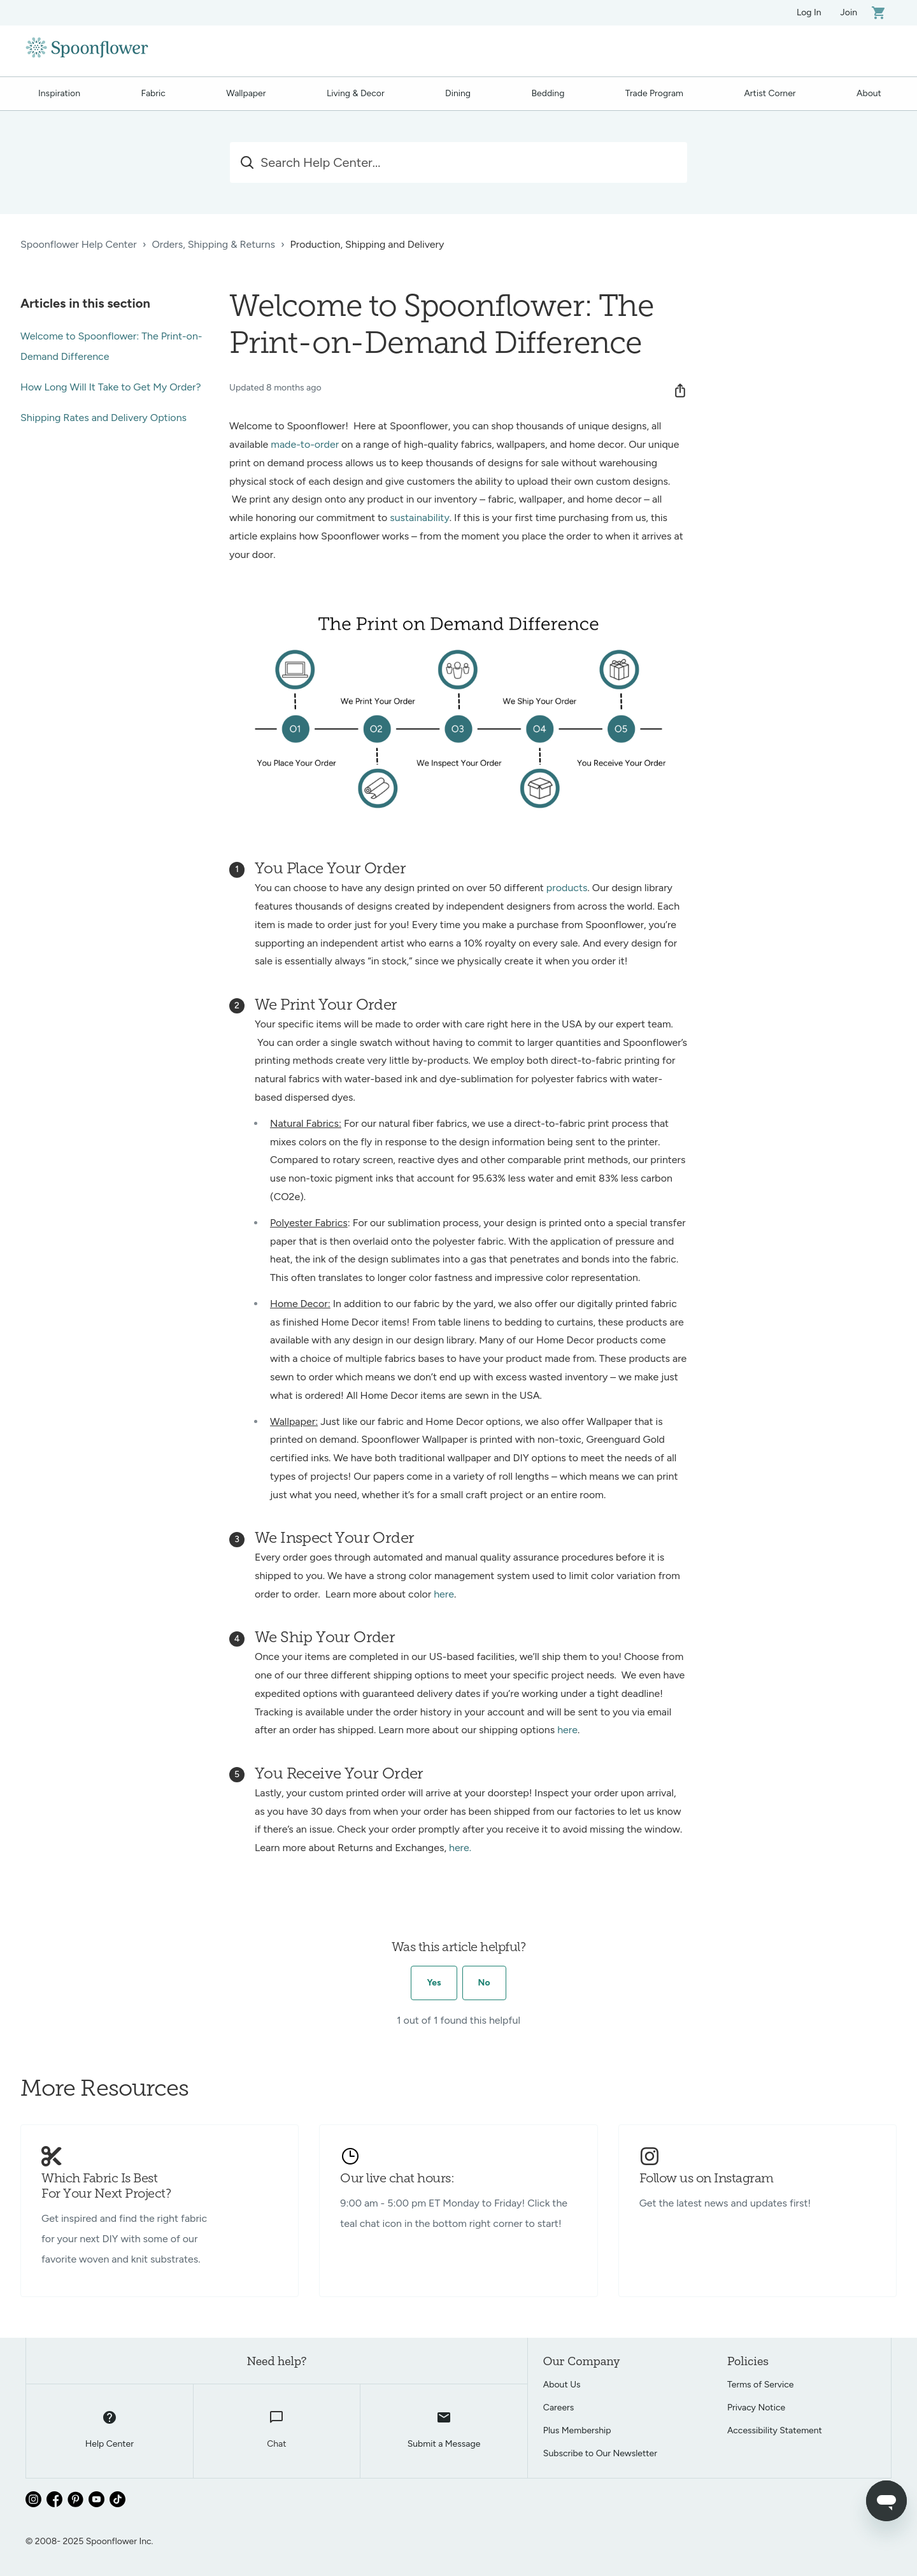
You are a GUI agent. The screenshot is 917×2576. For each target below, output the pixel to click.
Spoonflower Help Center (78, 244)
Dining (458, 93)
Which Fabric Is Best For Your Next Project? (106, 2187)
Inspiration (59, 93)
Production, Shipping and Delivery (367, 244)
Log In (809, 12)
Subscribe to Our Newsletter (600, 2453)
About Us (562, 2384)
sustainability (420, 518)
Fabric (153, 93)
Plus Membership (577, 2430)
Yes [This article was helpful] (434, 1982)
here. (461, 1848)
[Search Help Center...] (458, 162)
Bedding (548, 93)
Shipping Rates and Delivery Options (103, 417)
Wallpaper (246, 93)
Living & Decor (356, 93)
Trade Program (654, 93)
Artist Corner (769, 93)
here (444, 1594)
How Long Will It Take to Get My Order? (110, 387)
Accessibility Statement (774, 2430)
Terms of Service (760, 2384)
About (869, 93)
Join (849, 12)
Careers (558, 2407)
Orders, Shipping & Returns (213, 244)
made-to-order (305, 444)
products (567, 888)
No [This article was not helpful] (484, 1982)
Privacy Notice (756, 2407)
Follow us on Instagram (706, 2179)
